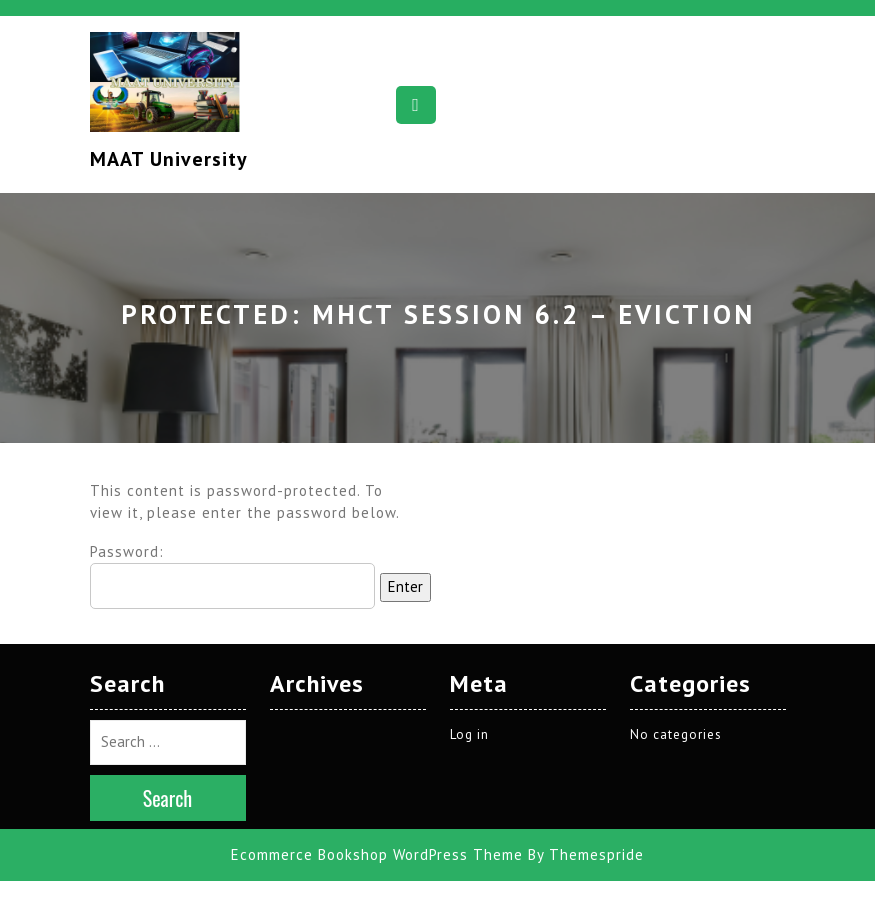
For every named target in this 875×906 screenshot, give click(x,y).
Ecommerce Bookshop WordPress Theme (377, 811)
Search (168, 755)
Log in (469, 691)
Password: (232, 576)
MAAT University (169, 159)
